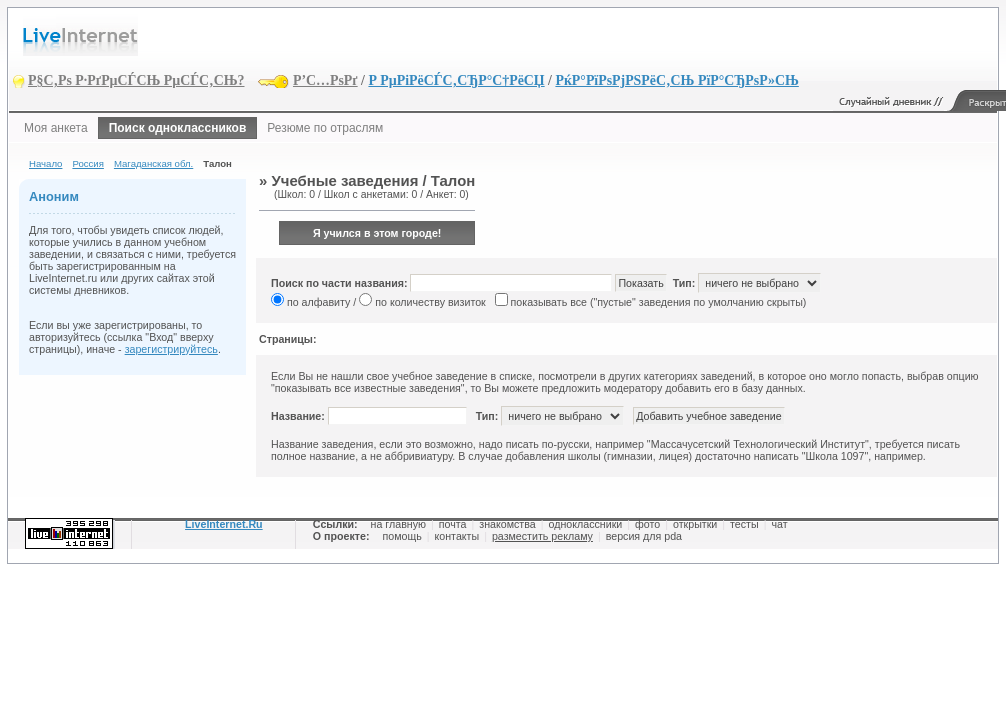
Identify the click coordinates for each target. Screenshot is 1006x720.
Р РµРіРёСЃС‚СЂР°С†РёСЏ (456, 80)
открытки (695, 524)
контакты (457, 536)
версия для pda (644, 536)
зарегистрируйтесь (171, 349)
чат (779, 524)
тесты (744, 524)
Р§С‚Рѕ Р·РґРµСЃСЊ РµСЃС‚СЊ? (136, 80)
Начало (45, 163)
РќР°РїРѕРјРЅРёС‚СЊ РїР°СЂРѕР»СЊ (676, 80)
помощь (401, 536)
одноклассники (586, 524)
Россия (87, 163)
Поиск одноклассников (178, 128)
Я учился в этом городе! (377, 233)
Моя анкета (56, 128)
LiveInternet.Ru (224, 524)
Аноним (54, 196)
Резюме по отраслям (325, 128)
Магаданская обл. (153, 163)
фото (647, 524)
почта (453, 524)
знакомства (507, 524)
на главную (398, 524)
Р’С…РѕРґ (325, 80)
